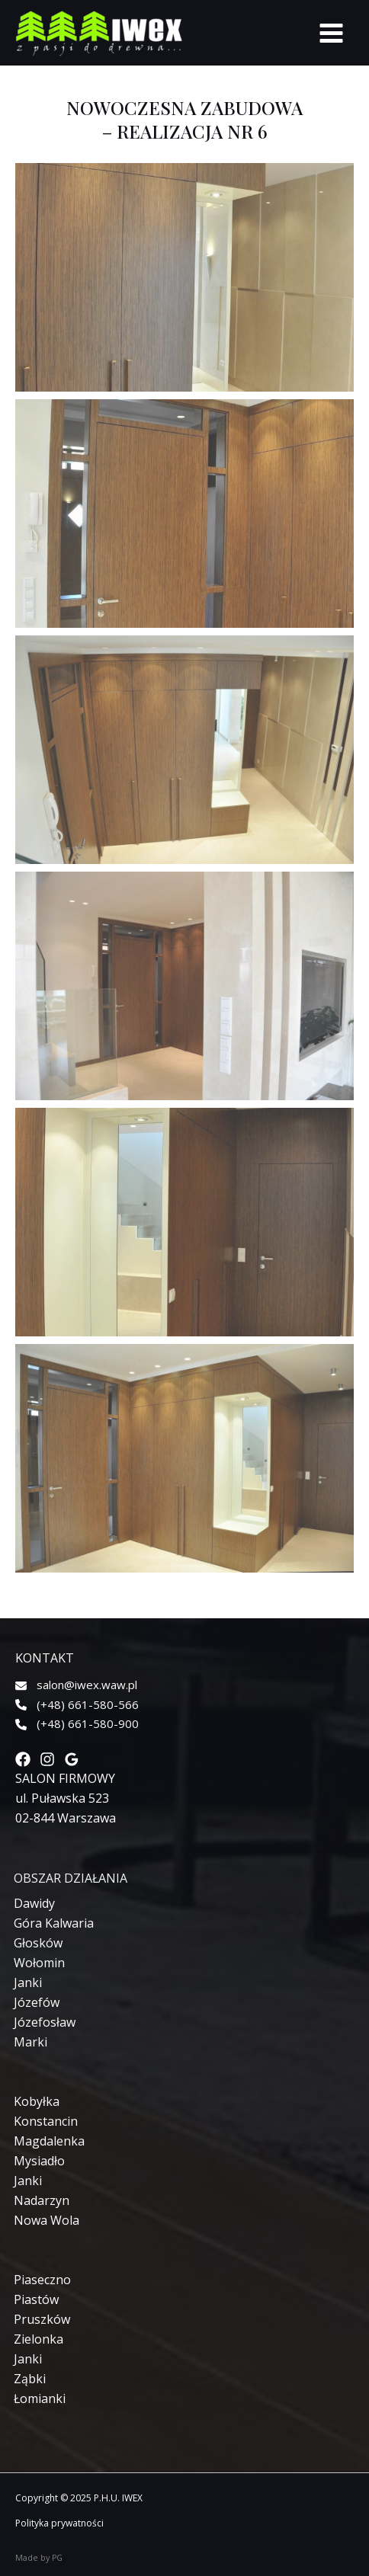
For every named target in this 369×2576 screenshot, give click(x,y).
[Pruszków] (42, 2319)
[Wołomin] (39, 1963)
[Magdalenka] (49, 2141)
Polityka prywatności (59, 2523)
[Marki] (30, 2042)
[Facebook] (22, 1759)
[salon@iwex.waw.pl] (76, 1685)
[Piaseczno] (42, 2280)
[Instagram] (47, 1759)
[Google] (71, 1759)
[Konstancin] (46, 2121)
